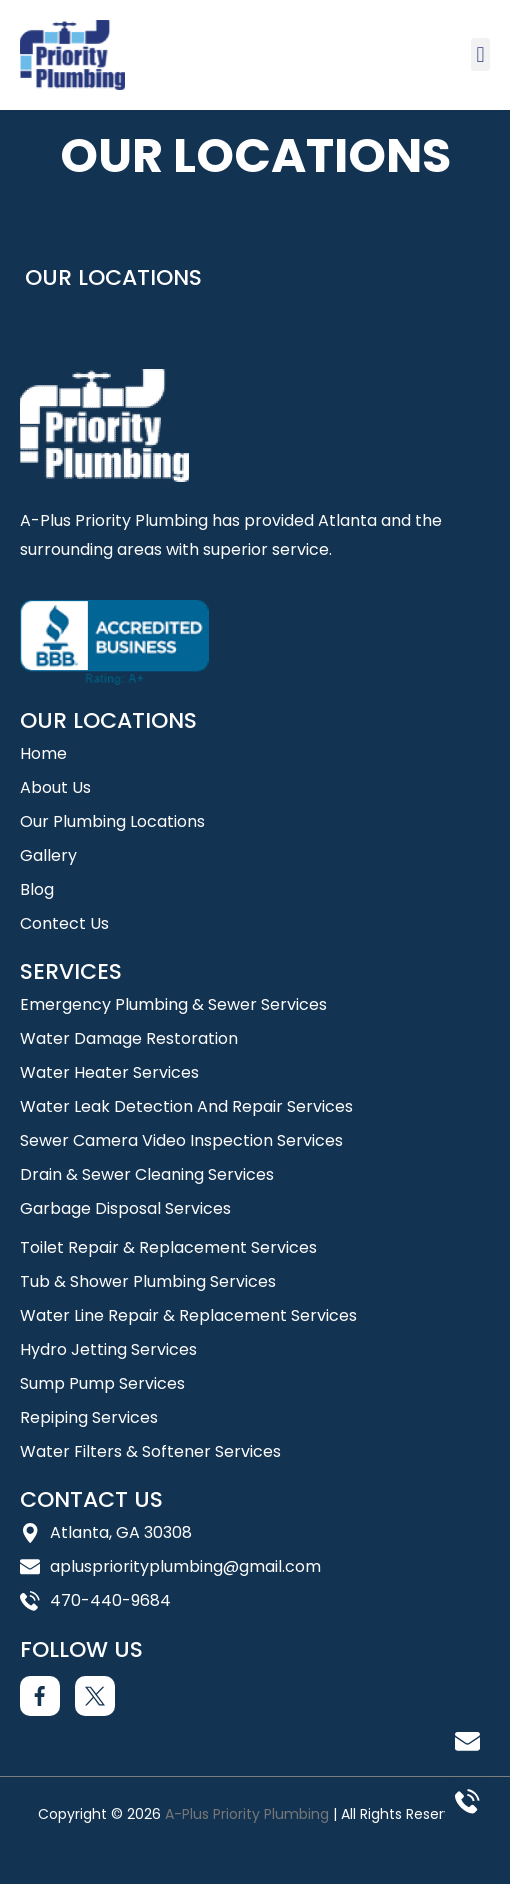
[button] (480, 54)
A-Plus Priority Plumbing (247, 1814)
